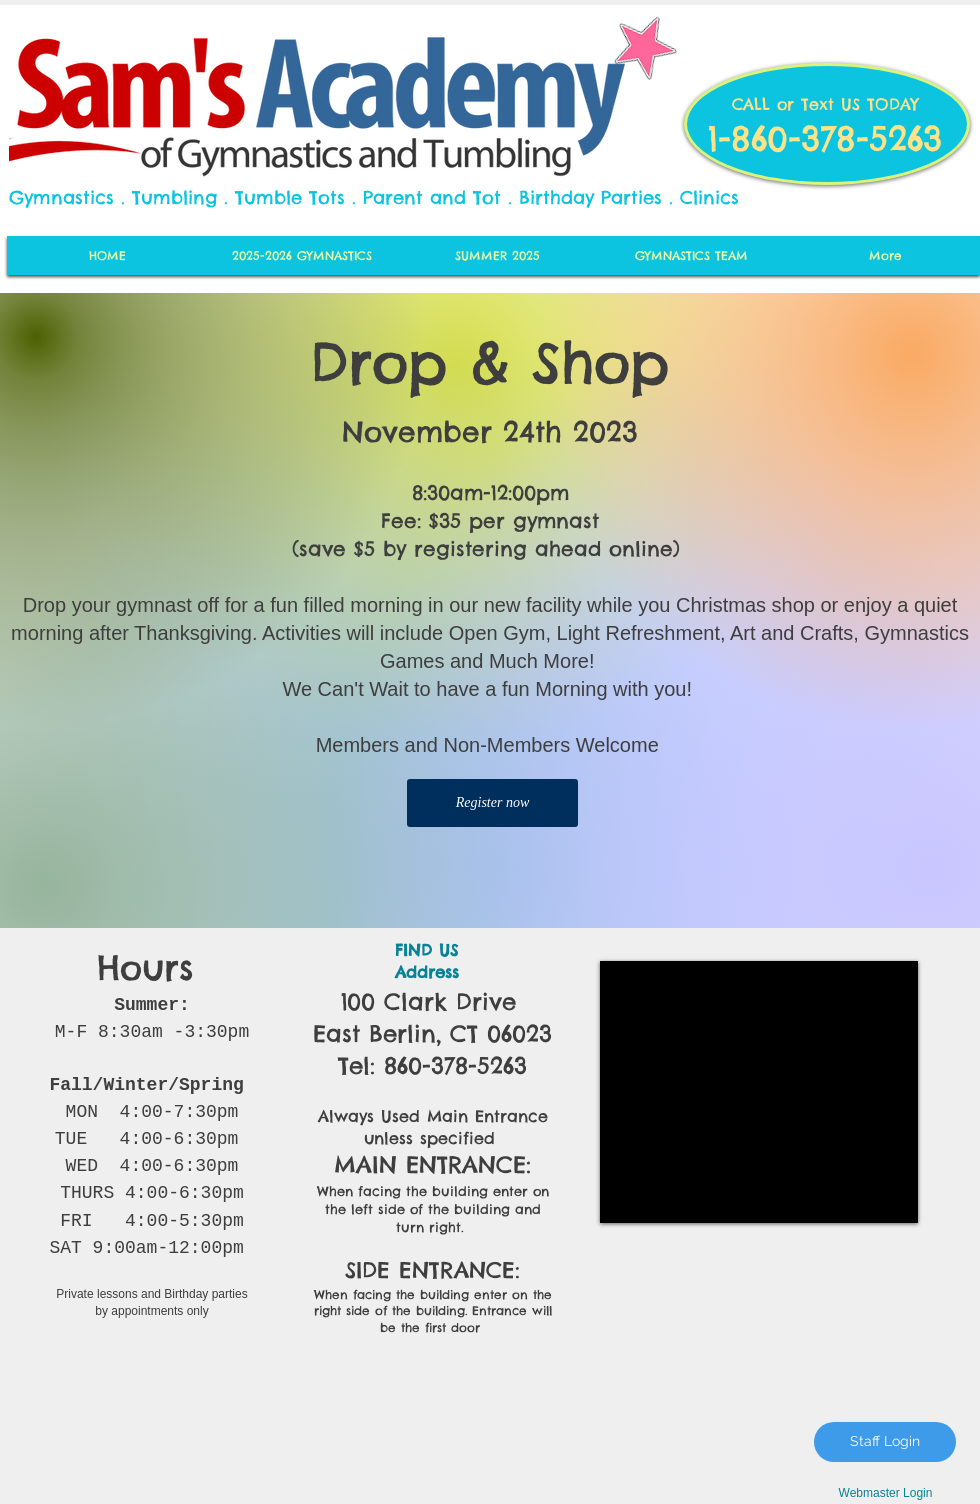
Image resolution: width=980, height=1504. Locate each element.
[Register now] (492, 803)
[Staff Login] (885, 1442)
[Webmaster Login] (885, 1494)
